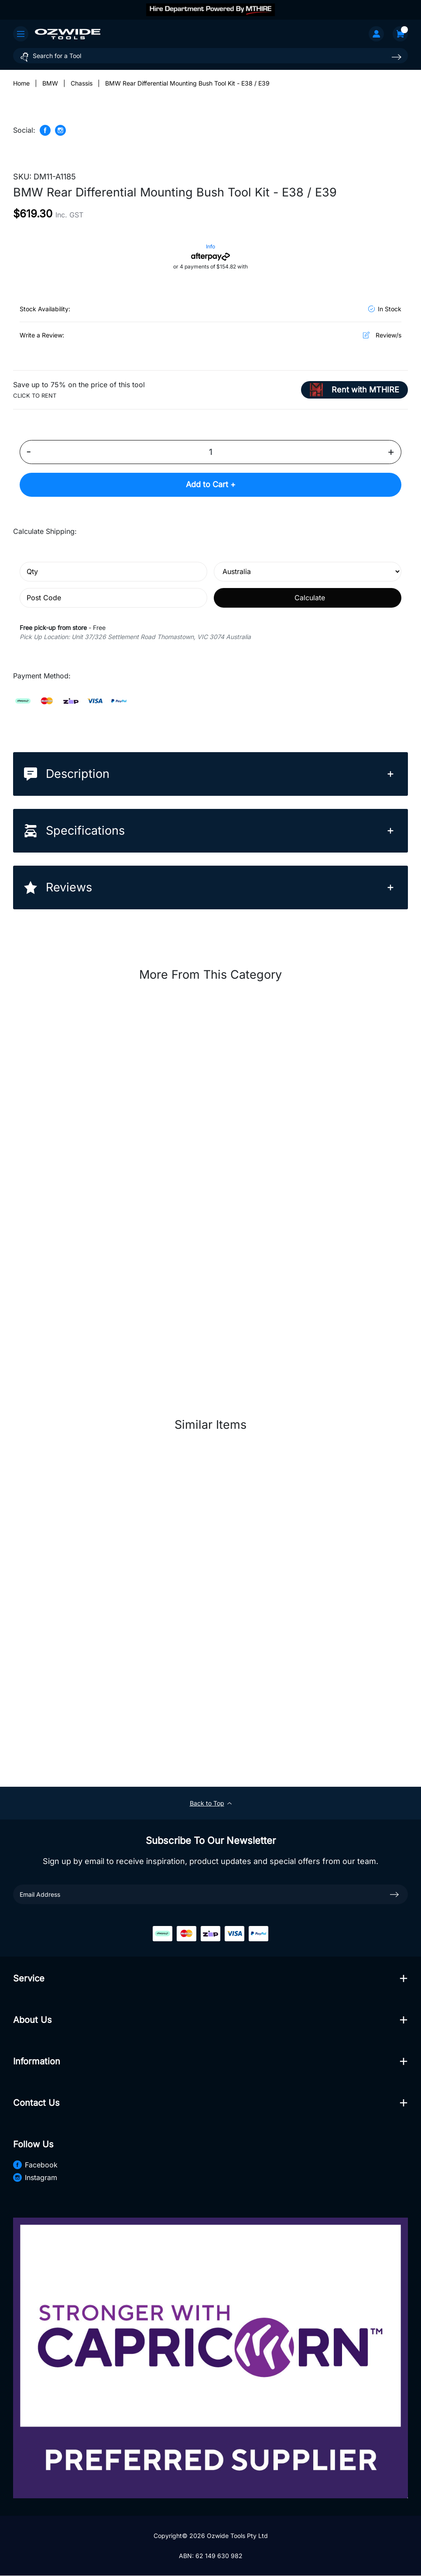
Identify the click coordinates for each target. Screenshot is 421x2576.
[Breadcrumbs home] (21, 83)
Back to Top (211, 1803)
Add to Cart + (211, 484)
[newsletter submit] (394, 1894)
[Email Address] (210, 1894)
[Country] (307, 571)
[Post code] (113, 598)
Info (210, 246)
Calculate (309, 598)
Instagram (35, 2177)
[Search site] (396, 57)
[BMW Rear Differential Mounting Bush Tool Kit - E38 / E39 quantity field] (210, 452)
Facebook (35, 2164)
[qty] (113, 571)
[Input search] (210, 55)
